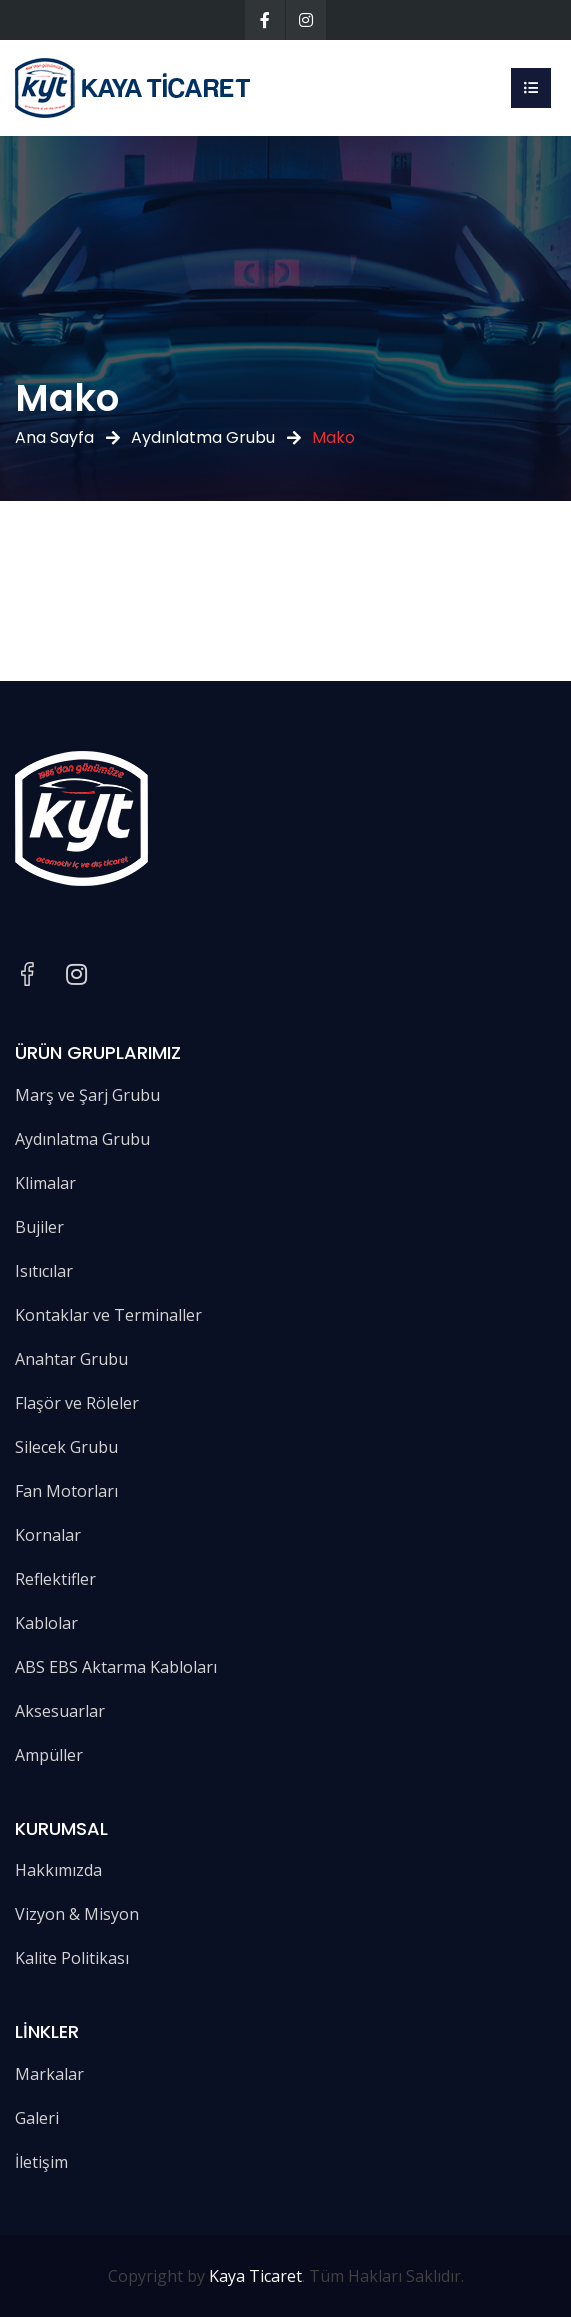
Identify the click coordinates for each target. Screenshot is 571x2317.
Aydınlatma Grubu (203, 437)
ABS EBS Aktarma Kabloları (116, 1667)
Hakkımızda (58, 1870)
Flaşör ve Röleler (77, 1403)
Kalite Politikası (72, 1958)
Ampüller (49, 1755)
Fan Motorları (66, 1491)
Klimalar (45, 1183)
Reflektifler (55, 1579)
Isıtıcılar (44, 1271)
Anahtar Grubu (71, 1359)
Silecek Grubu (66, 1447)
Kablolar (46, 1623)
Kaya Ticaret (255, 2276)
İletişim (41, 2162)
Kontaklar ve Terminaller (108, 1315)
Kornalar (48, 1535)
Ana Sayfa (54, 437)
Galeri (37, 2118)
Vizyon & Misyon (77, 1914)
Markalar (49, 2074)
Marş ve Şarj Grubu (87, 1095)
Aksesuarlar (60, 1711)
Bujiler (39, 1227)
